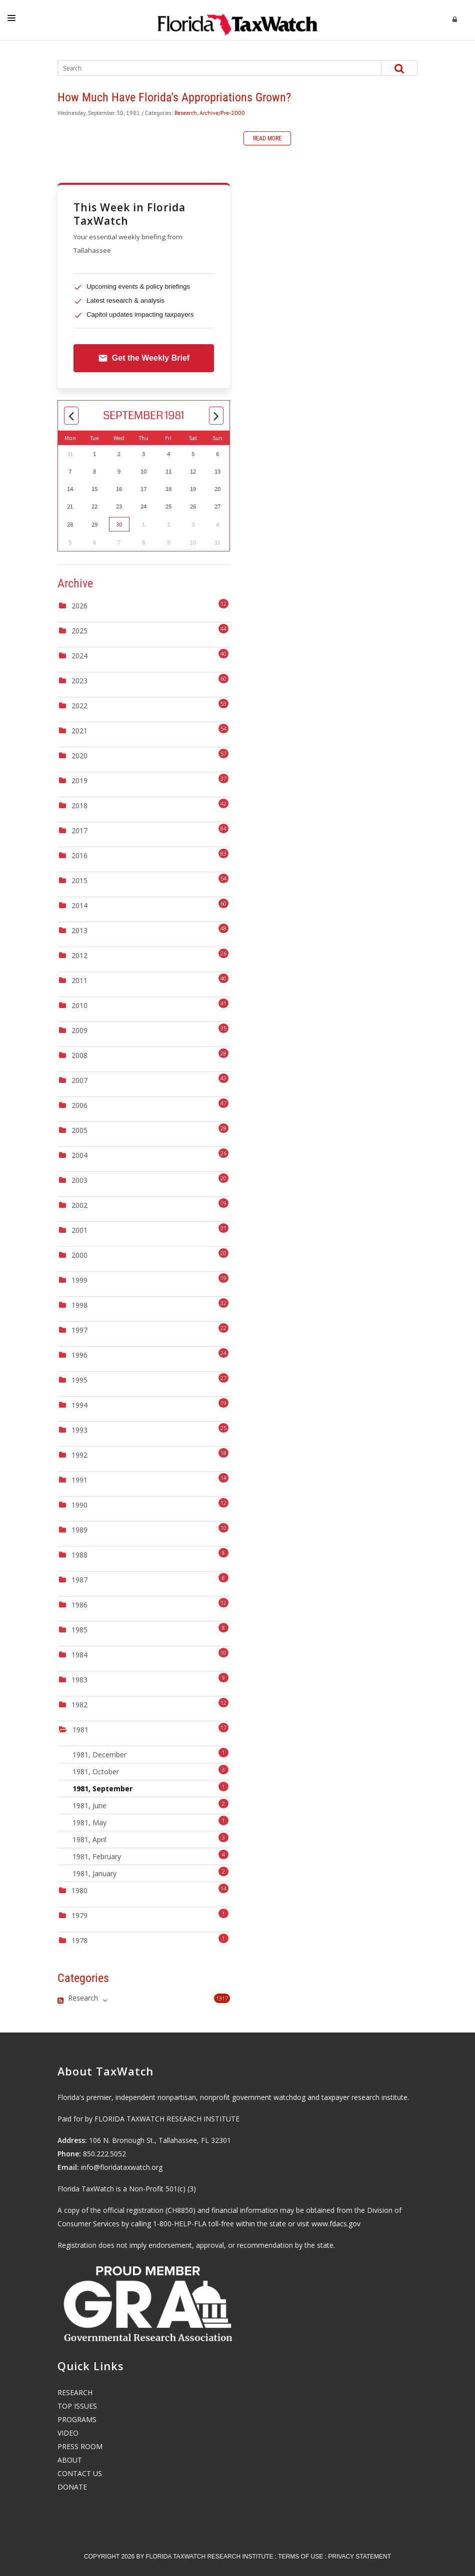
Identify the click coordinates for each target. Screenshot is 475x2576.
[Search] (210, 67)
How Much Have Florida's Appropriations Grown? (174, 97)
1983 (80, 1679)
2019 (80, 780)
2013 (80, 930)
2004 (80, 1155)
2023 (80, 680)
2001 (80, 1230)
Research (185, 112)
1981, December (150, 1753)
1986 (80, 1604)
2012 (80, 955)
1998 (80, 1305)
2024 (80, 655)
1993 (80, 1430)
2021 (80, 730)
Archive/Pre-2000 (222, 112)
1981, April (150, 1838)
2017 (80, 830)
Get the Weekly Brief (144, 358)
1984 (80, 1654)
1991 (80, 1480)
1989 (80, 1530)
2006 (80, 1105)
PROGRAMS (77, 2419)
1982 (80, 1704)
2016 (80, 855)
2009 (80, 1030)
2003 (80, 1180)
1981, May (150, 1821)
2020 (80, 755)
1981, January (150, 1872)
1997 (80, 1330)
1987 (80, 1579)
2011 (80, 980)
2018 (80, 805)
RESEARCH (75, 2392)
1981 (80, 1729)
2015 (80, 880)
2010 (80, 1005)
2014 (80, 905)
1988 (80, 1554)
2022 (80, 705)
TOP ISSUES (77, 2406)
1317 (222, 1998)
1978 (80, 1940)
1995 (80, 1380)
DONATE (72, 2487)
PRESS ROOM (80, 2446)
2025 (80, 630)
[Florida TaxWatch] (237, 20)
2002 (80, 1205)
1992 (80, 1455)
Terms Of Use (300, 2556)
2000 (80, 1255)
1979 (80, 1915)
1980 (80, 1890)
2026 (80, 605)
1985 (80, 1629)
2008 (80, 1055)
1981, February (150, 1855)
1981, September (150, 1787)
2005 (80, 1130)
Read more (267, 138)
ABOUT (70, 2460)
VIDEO (68, 2433)
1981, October (150, 1770)
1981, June (150, 1804)
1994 (80, 1405)
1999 (80, 1280)
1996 (80, 1355)
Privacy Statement (359, 2556)
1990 (80, 1505)
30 (119, 524)
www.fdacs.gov (336, 2223)
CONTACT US (80, 2473)
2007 (80, 1080)
